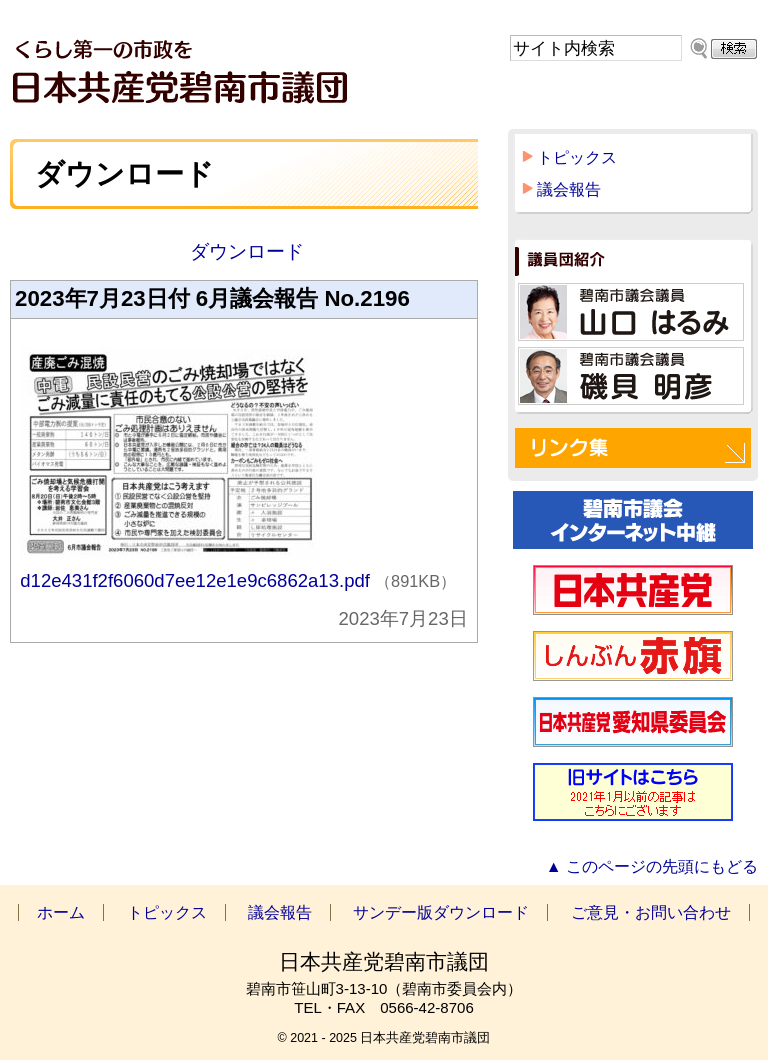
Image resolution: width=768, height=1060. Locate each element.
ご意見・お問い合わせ (651, 912)
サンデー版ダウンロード (441, 912)
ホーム (61, 912)
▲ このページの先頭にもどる (652, 866)
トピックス (577, 157)
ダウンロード (243, 251)
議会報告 (569, 189)
